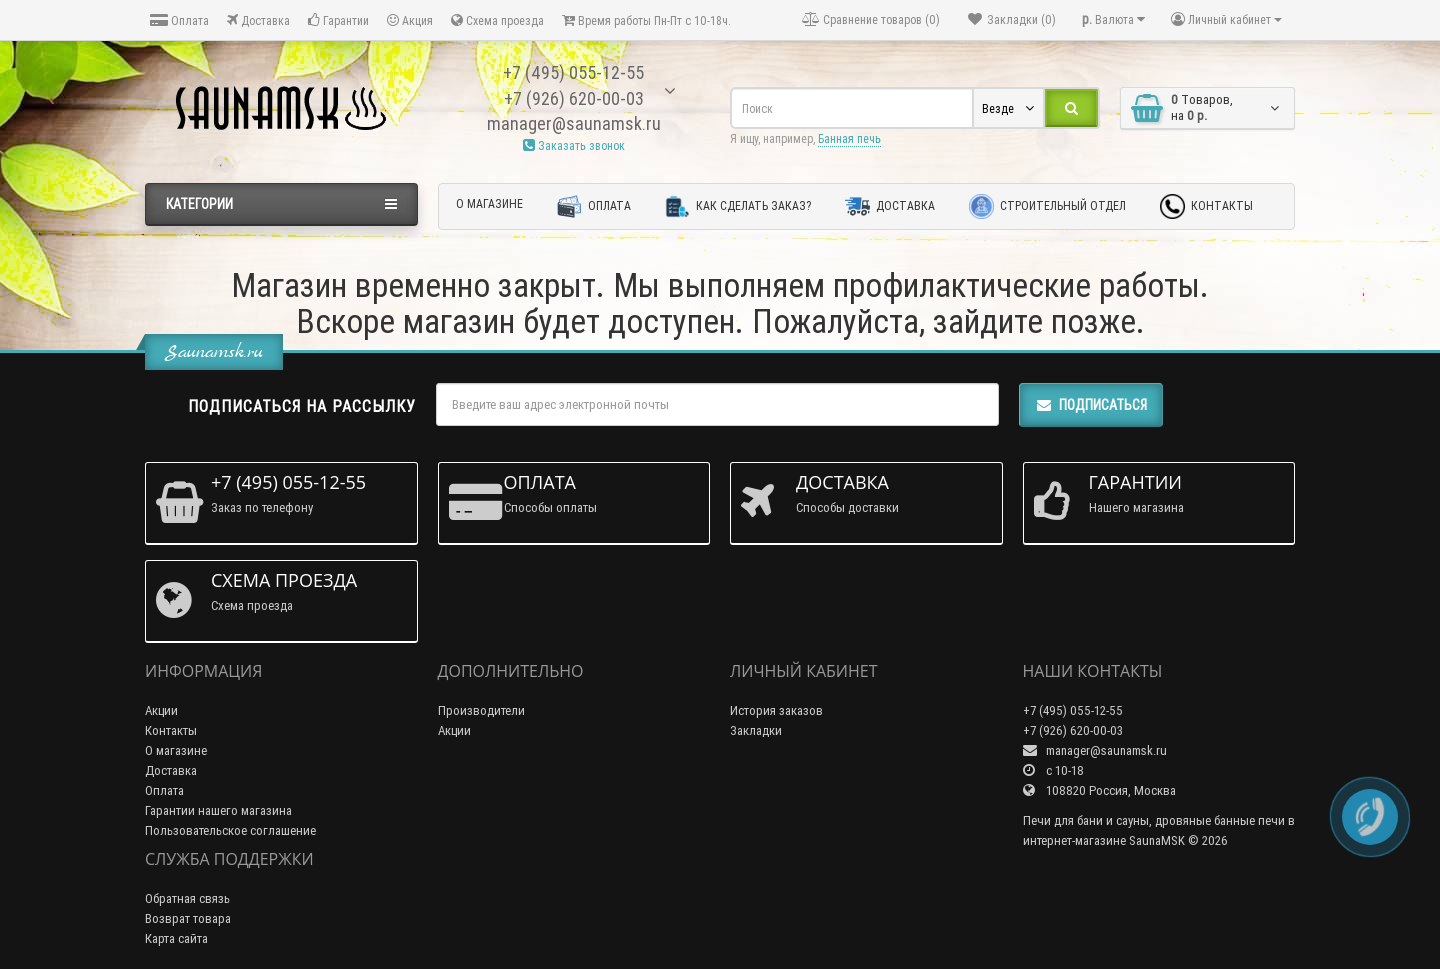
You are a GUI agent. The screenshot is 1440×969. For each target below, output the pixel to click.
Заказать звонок (574, 145)
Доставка (258, 20)
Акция (410, 20)
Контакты (1206, 206)
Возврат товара (188, 918)
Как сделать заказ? (738, 206)
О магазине (489, 203)
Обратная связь (187, 898)
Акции (161, 710)
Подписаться (1091, 405)
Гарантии (338, 20)
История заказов (776, 710)
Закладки (756, 730)
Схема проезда (497, 20)
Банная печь (849, 138)
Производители (481, 710)
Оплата (179, 20)
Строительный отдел (1047, 206)
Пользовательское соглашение (230, 830)
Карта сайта (176, 938)
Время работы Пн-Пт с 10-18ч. (646, 20)
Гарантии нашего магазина (218, 810)
